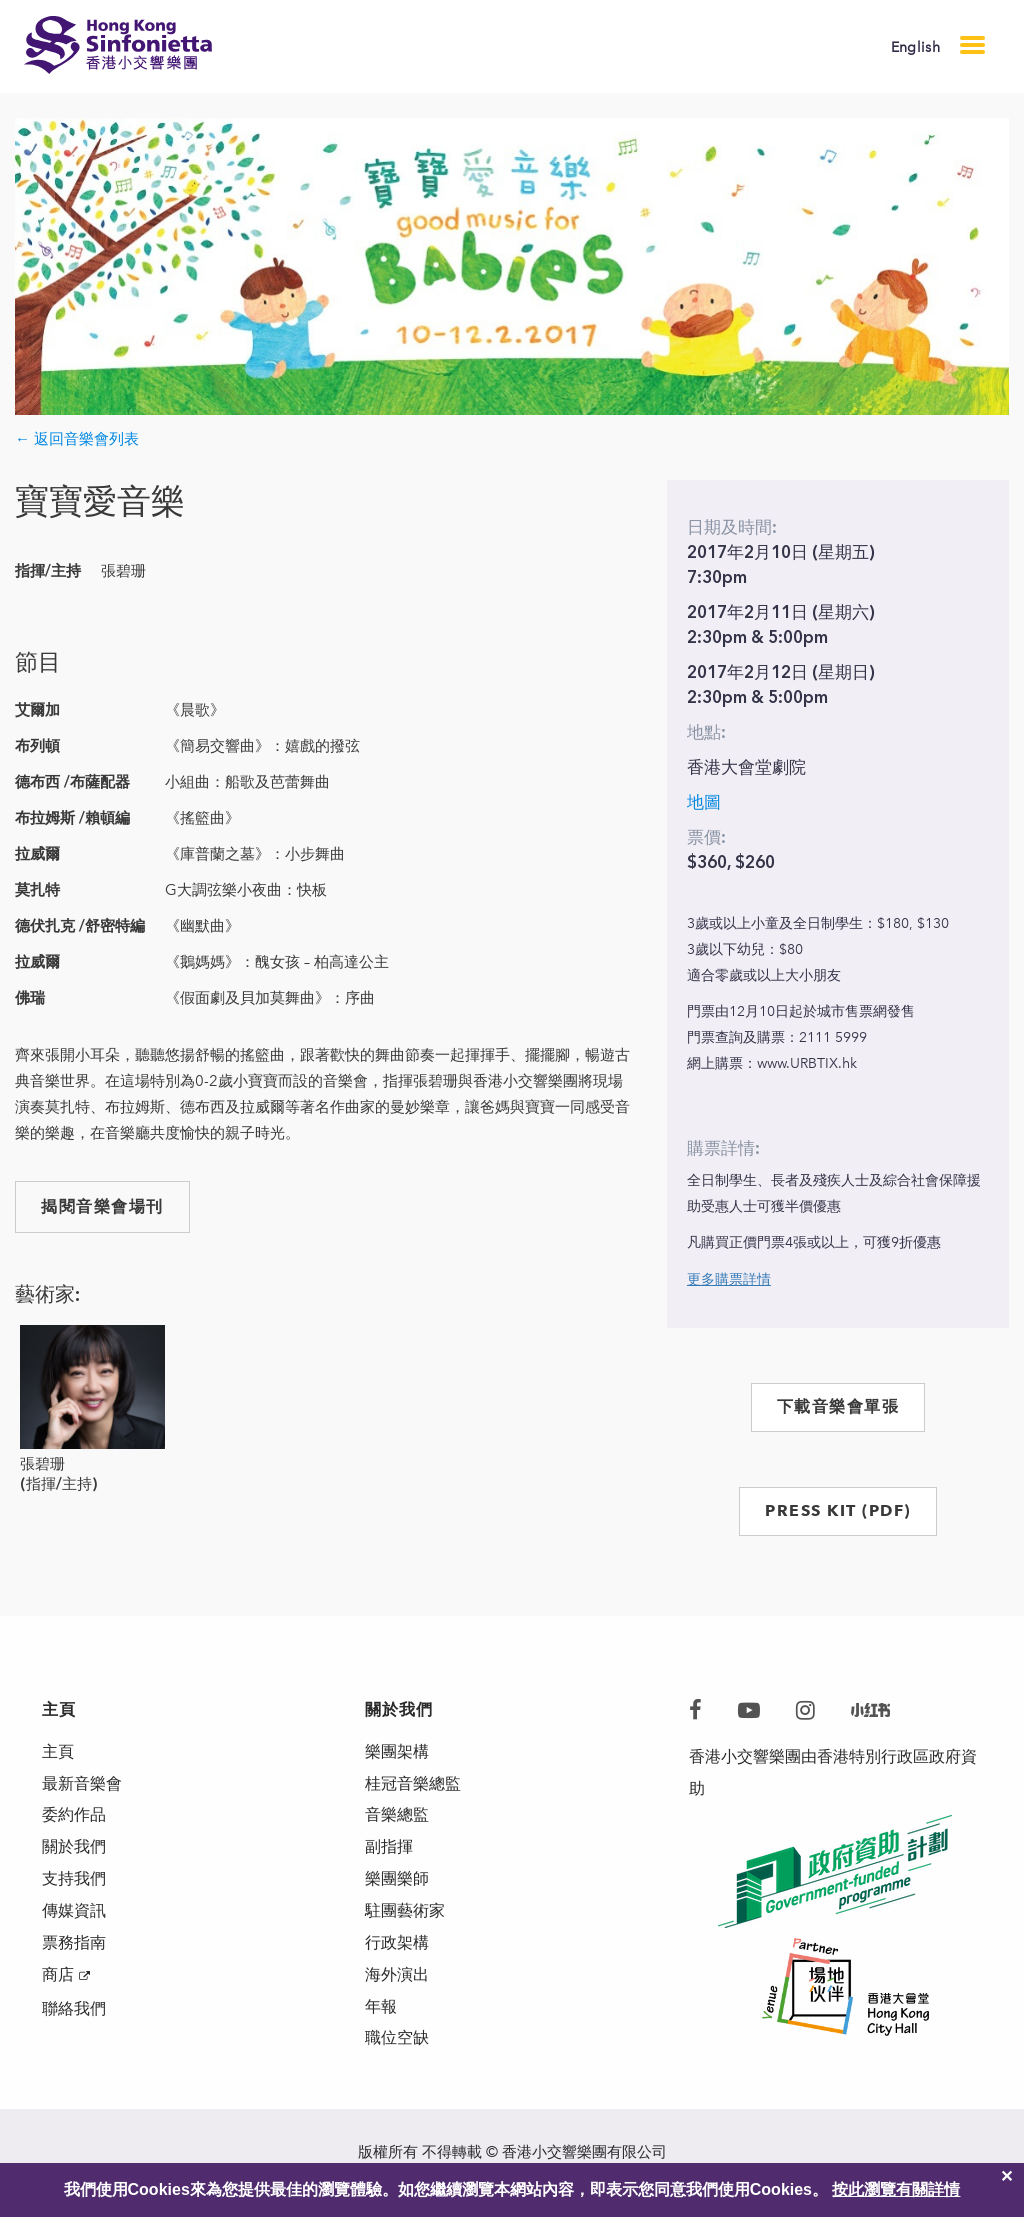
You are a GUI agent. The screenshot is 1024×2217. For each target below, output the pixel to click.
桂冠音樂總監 (413, 1783)
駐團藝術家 (405, 1911)
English (915, 47)
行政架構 (397, 1943)
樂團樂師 (397, 1879)
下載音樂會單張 (838, 1406)
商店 (58, 1975)
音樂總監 (397, 1815)
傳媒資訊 (74, 1911)
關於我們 (74, 1847)
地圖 (704, 802)
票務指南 (74, 1943)
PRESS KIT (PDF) (838, 1510)
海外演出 (397, 1975)
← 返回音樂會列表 (77, 439)
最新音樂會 (82, 1783)
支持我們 (74, 1879)
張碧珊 (42, 1464)
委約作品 (74, 1815)
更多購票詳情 (729, 1279)
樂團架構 (397, 1751)
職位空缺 (397, 2039)
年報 (381, 2007)
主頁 (58, 1751)
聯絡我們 (74, 2009)
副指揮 (389, 1847)
